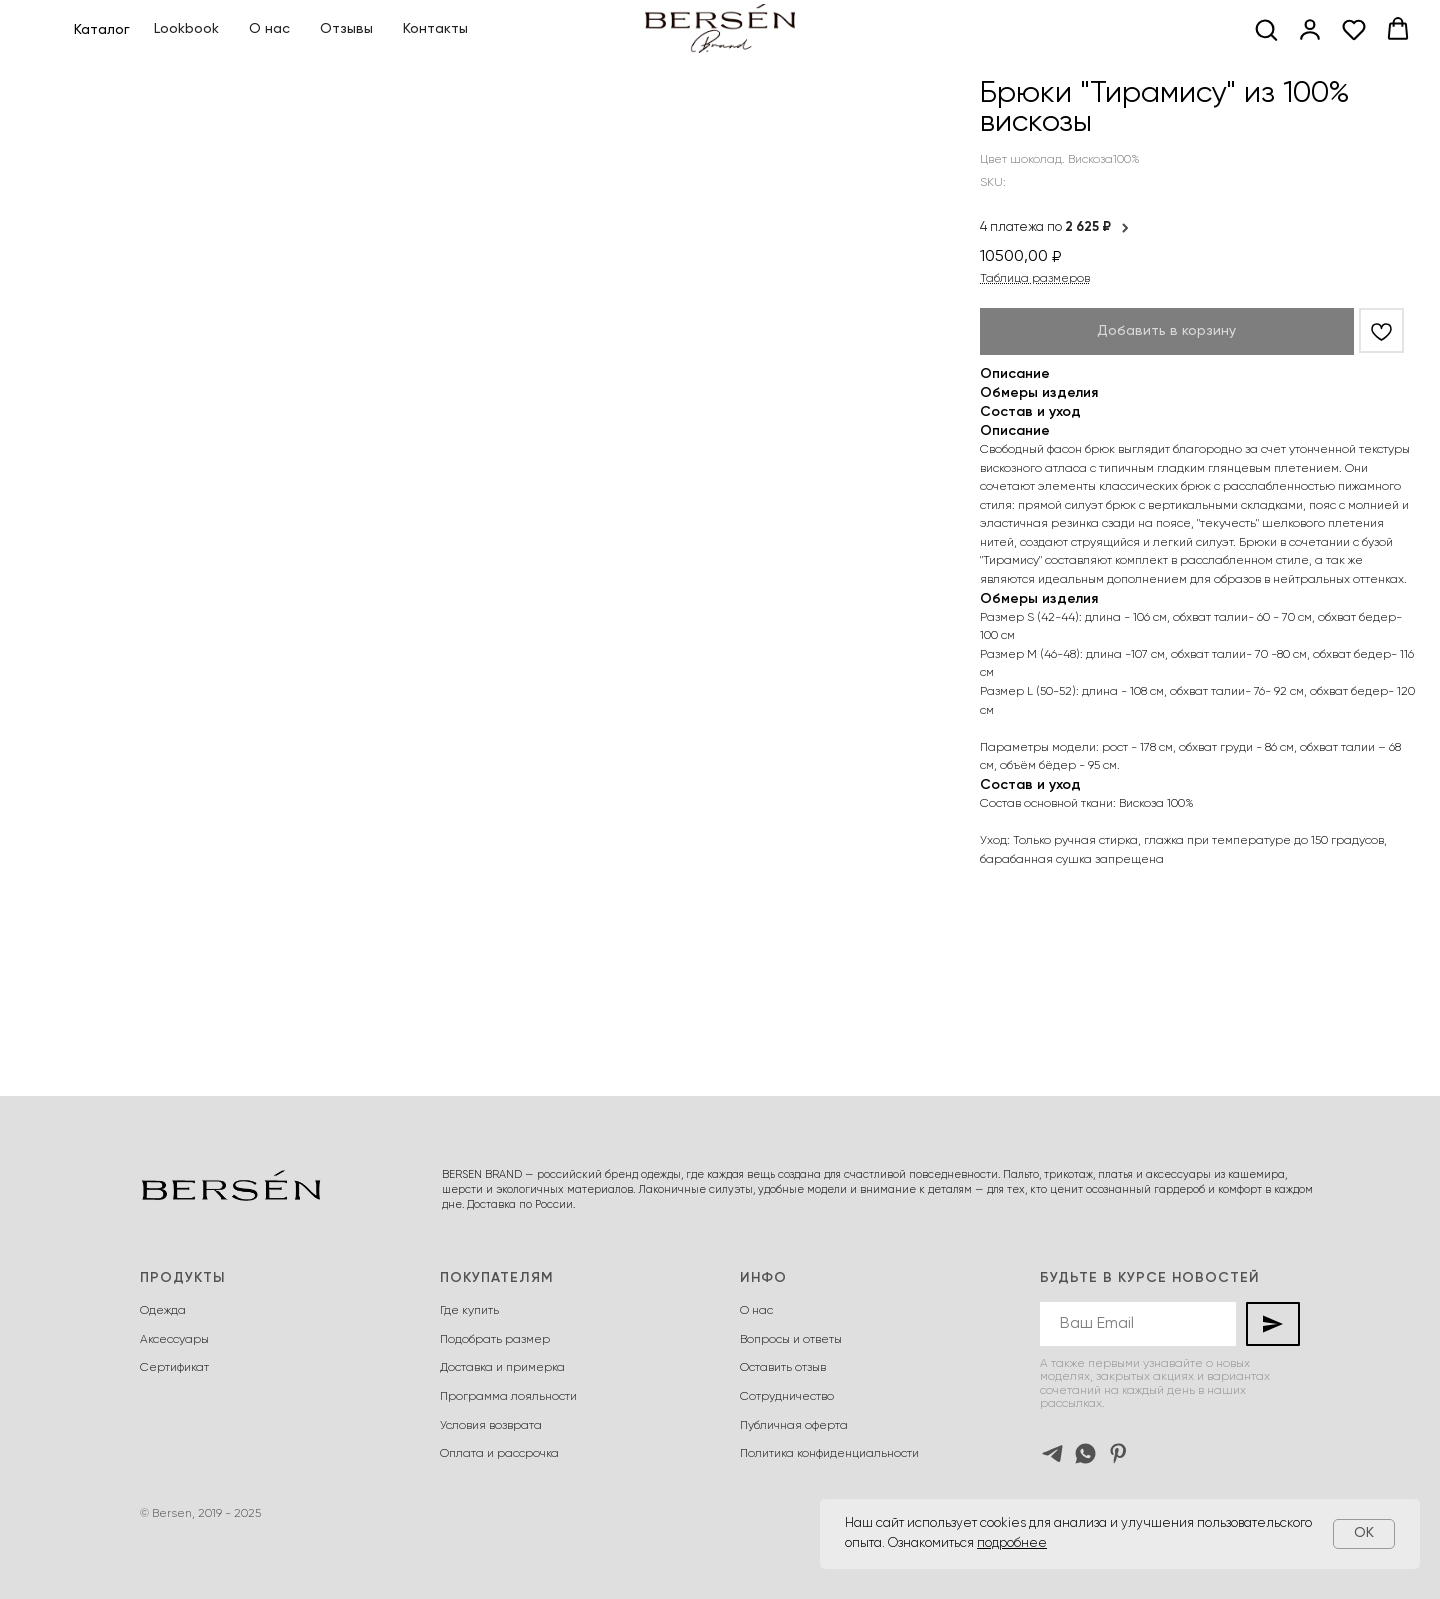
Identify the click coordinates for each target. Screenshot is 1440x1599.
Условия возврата (491, 1426)
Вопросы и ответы (791, 1340)
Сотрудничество (787, 1397)
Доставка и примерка (502, 1368)
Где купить (469, 1311)
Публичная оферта (794, 1426)
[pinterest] (1118, 1453)
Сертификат (174, 1368)
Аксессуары (174, 1340)
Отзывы (346, 29)
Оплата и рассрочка (499, 1454)
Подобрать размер (495, 1340)
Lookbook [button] (186, 29)
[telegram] (1052, 1453)
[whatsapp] (1085, 1453)
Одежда (163, 1311)
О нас (269, 29)
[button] (1266, 29)
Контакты (435, 29)
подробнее (1012, 1543)
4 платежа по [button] (1055, 227)
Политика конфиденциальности (829, 1454)
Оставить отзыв (783, 1368)
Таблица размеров (1035, 279)
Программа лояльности (508, 1397)
